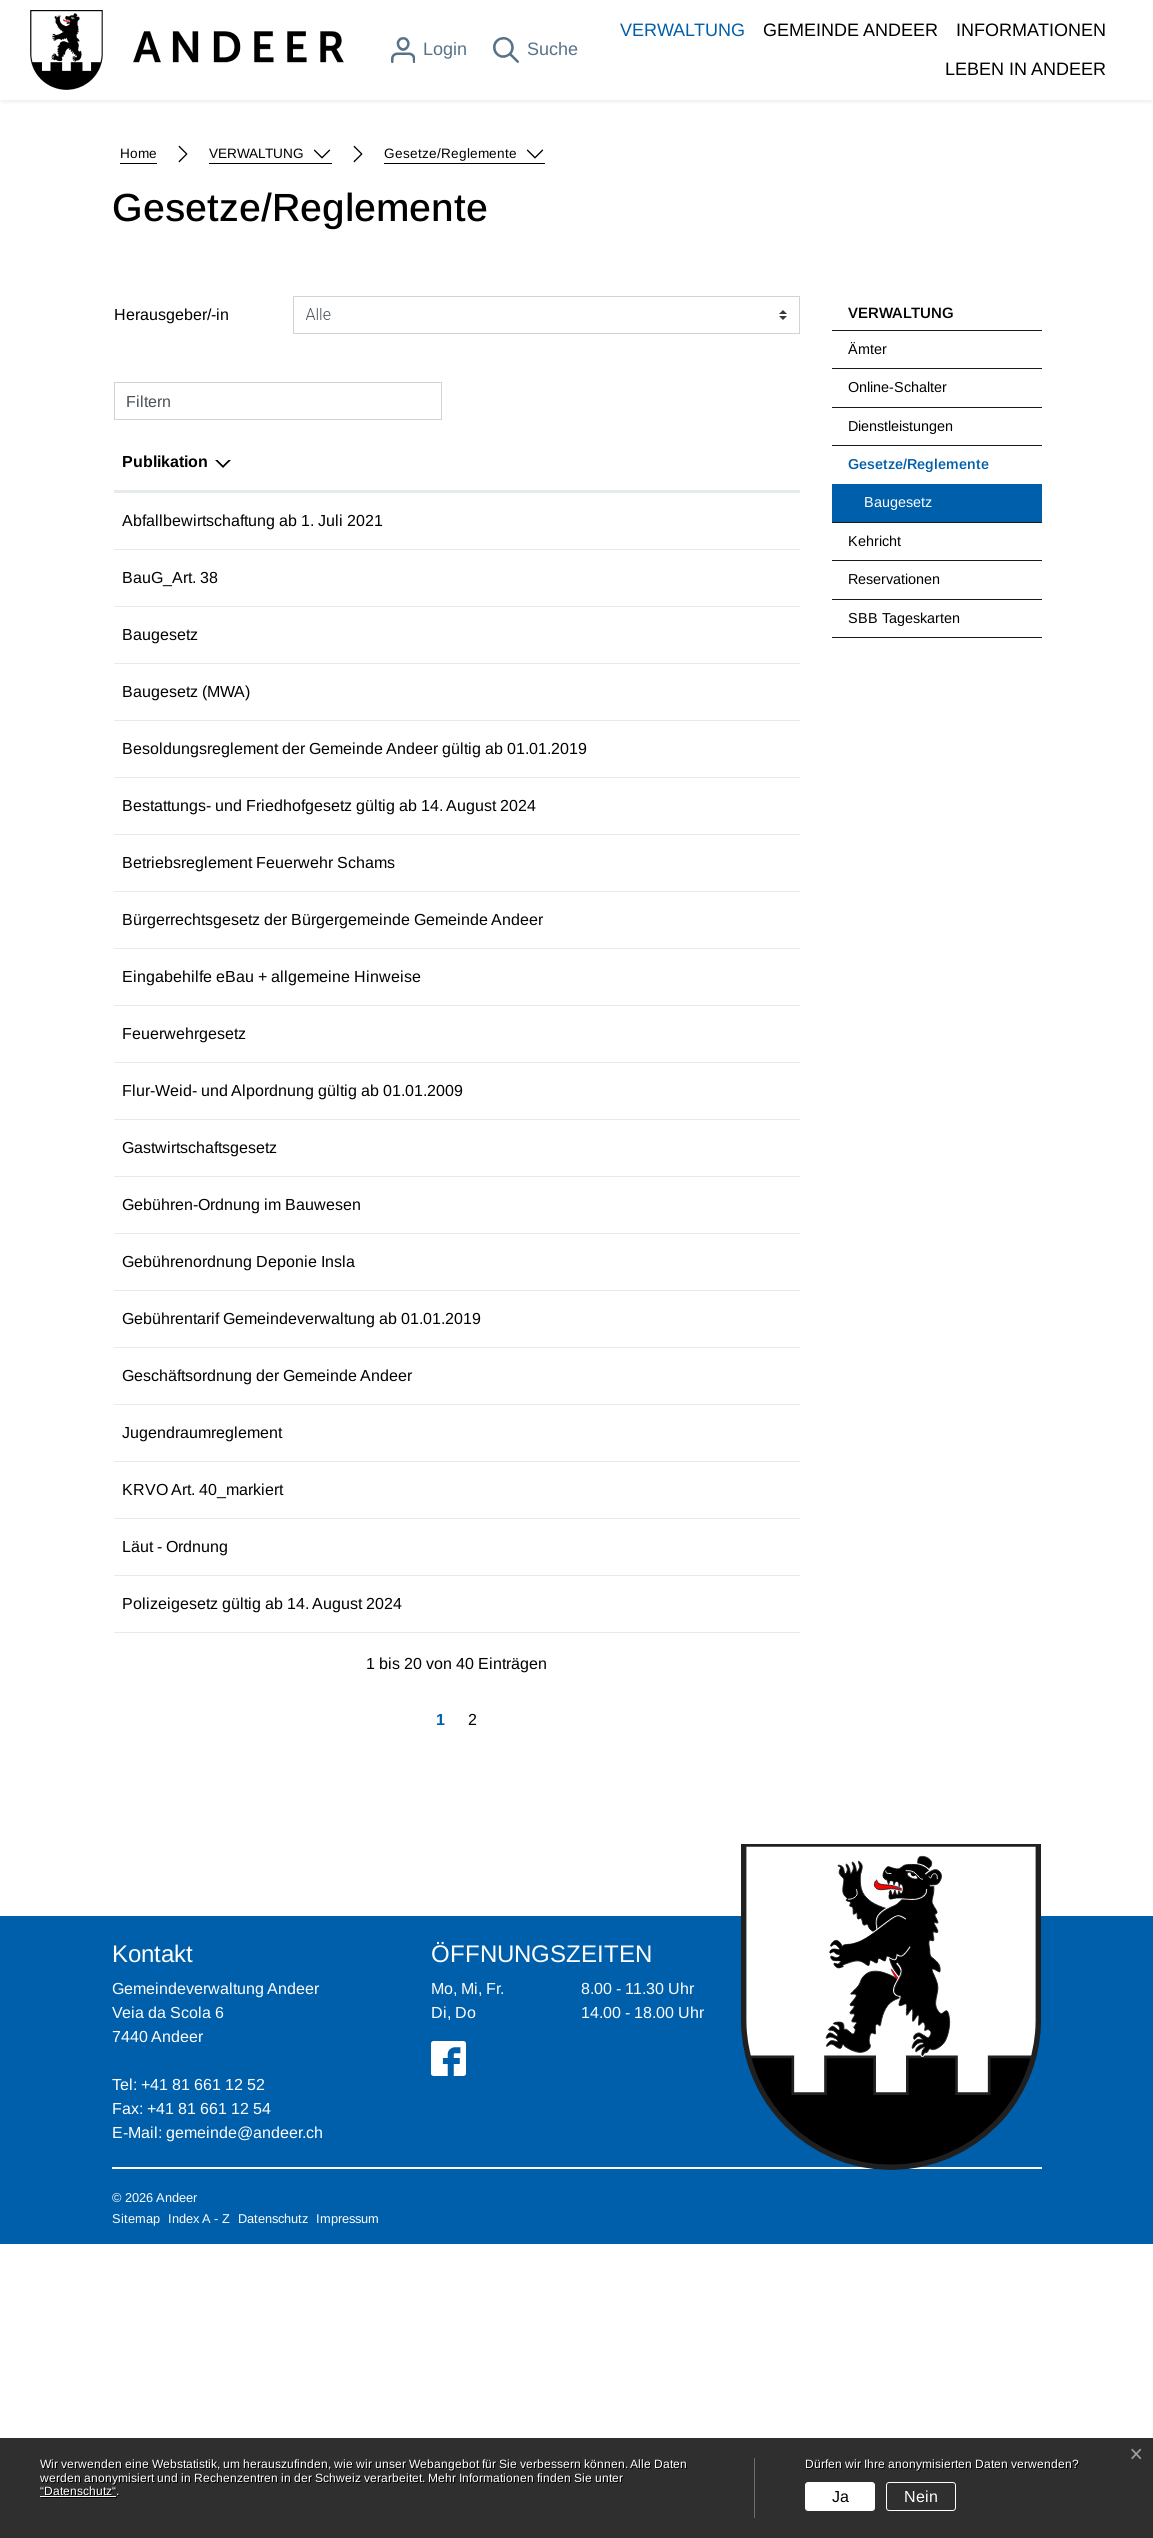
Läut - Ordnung (175, 1840)
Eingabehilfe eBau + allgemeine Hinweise (271, 1246)
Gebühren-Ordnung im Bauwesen (241, 1474)
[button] (270, 400)
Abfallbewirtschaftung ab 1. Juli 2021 (252, 766)
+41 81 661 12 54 (209, 2402)
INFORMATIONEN (1031, 30)
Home (138, 399)
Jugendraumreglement (202, 1702)
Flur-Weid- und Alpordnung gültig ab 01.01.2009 (292, 1360)
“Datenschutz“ (78, 2491)
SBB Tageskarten (904, 864)
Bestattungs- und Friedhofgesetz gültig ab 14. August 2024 (329, 1075)
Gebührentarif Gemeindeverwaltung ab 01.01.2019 (301, 1588)
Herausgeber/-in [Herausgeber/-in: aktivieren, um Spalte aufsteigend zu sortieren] (620, 707)
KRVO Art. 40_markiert (202, 1783)
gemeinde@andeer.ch (244, 2426)
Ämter (867, 595)
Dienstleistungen (900, 672)
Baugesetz (898, 748)
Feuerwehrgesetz (184, 1303)
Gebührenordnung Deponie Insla (238, 1531)
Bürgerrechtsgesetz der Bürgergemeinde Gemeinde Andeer (332, 1189)
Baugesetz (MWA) (186, 937)
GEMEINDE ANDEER (850, 30)
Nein (921, 2496)
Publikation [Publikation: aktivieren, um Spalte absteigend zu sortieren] (165, 707)
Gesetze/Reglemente (918, 717)
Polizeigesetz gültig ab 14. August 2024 (262, 1897)
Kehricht (874, 787)
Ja (840, 2496)
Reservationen (894, 825)
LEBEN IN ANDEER (1025, 69)
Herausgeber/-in (171, 560)
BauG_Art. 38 (170, 823)
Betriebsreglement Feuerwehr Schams (258, 1132)
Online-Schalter (897, 633)
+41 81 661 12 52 (203, 2378)
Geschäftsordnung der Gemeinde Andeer (267, 1645)
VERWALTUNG (682, 30)
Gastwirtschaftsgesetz (199, 1417)
